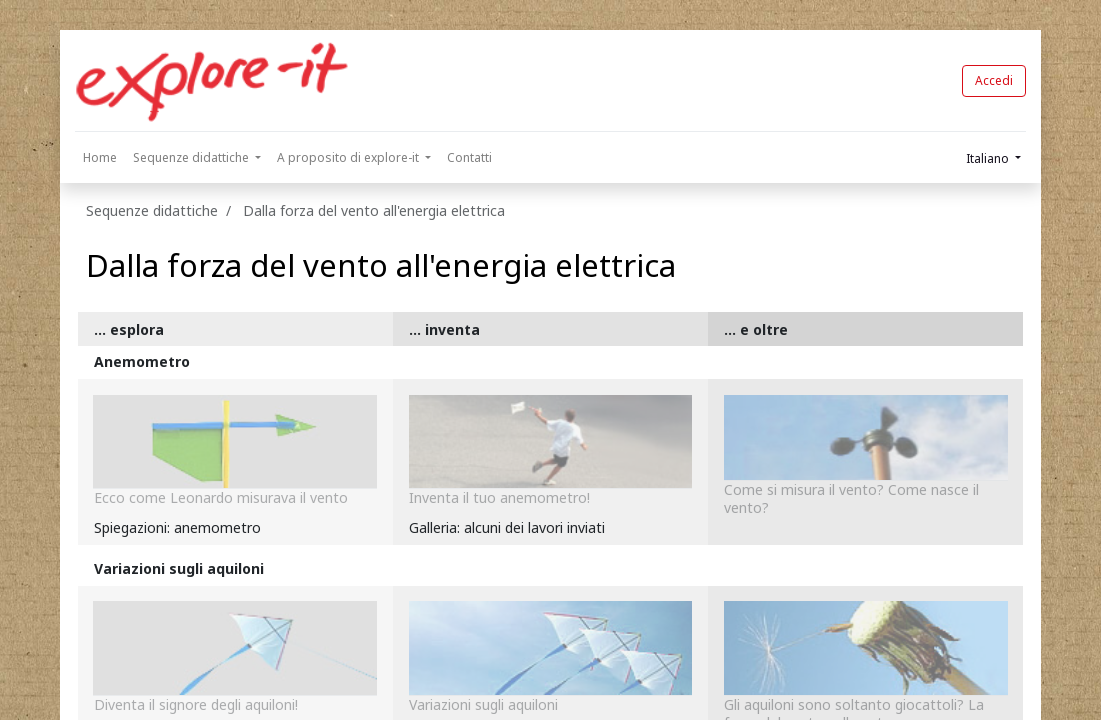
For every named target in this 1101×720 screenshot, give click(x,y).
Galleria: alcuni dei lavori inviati (507, 527)
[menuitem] (100, 158)
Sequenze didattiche (152, 210)
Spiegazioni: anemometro (177, 527)
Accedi (994, 80)
